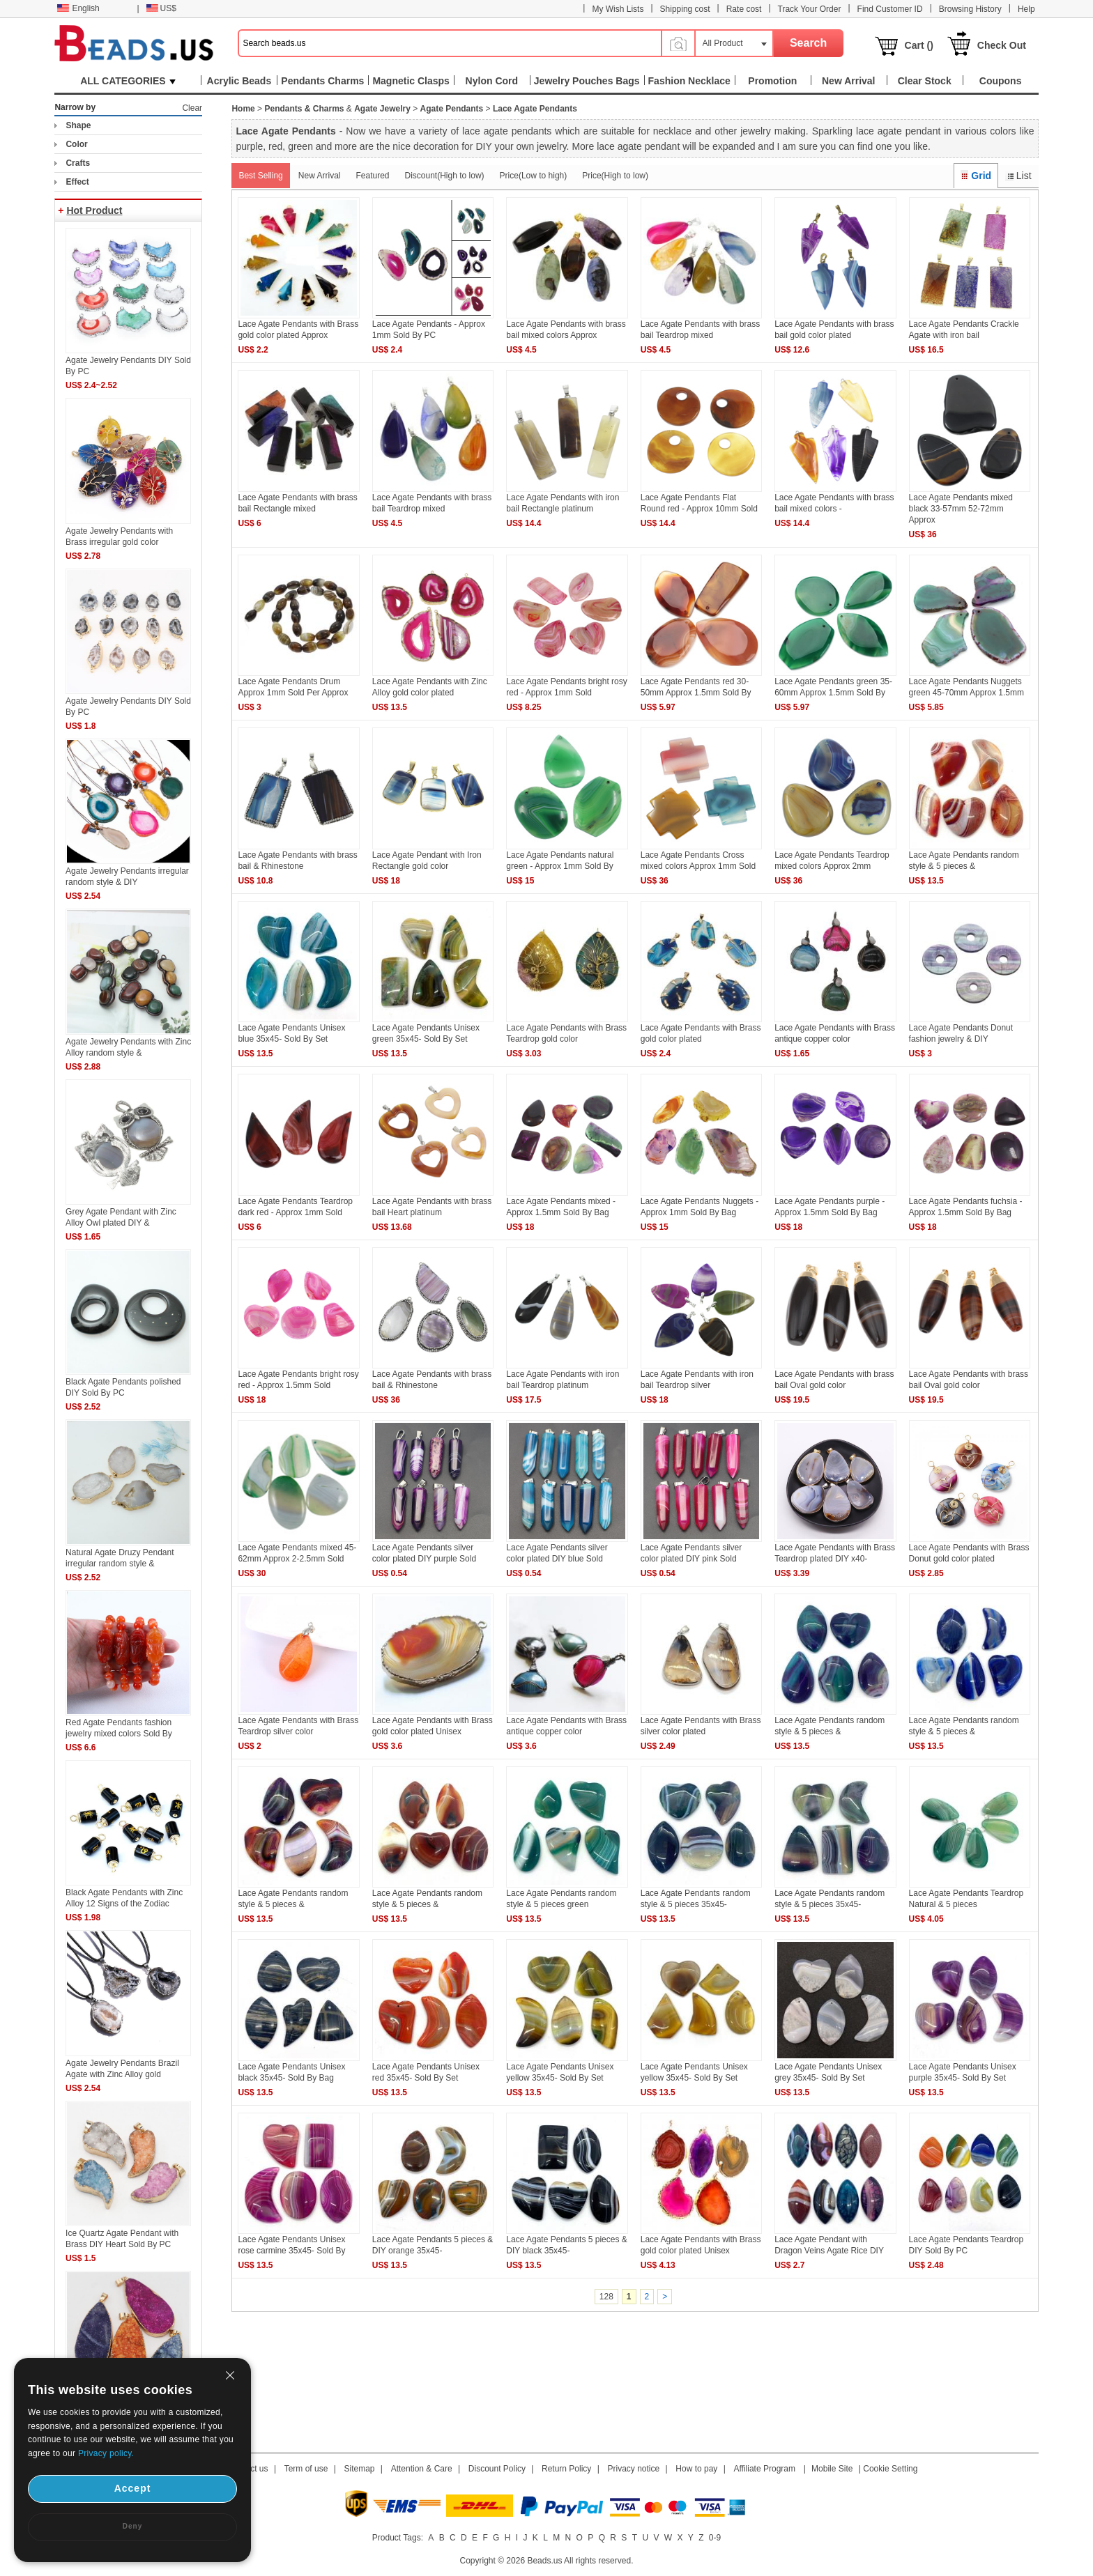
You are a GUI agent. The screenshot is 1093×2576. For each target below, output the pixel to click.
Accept (132, 2488)
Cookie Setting (890, 2469)
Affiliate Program (764, 2469)
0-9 (715, 2538)
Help (1026, 9)
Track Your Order (809, 9)
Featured (372, 175)
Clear (192, 108)
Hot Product (94, 210)
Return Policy (566, 2469)
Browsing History (970, 9)
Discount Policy (497, 2469)
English (78, 8)
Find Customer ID (890, 9)
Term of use (306, 2469)
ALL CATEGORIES (127, 80)
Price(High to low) (615, 175)
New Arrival (319, 175)
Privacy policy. (106, 2453)
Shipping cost (685, 9)
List (1018, 175)
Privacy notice (634, 2469)
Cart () (919, 45)
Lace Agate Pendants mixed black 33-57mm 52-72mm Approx (961, 509)
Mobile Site (832, 2469)
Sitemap (359, 2469)
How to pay (696, 2469)
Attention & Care (421, 2469)
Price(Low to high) (533, 175)
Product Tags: (397, 2538)
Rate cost (744, 9)
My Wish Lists (617, 9)
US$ (161, 8)
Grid (976, 175)
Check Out (1001, 45)
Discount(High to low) (444, 175)
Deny (132, 2526)
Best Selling (260, 175)
